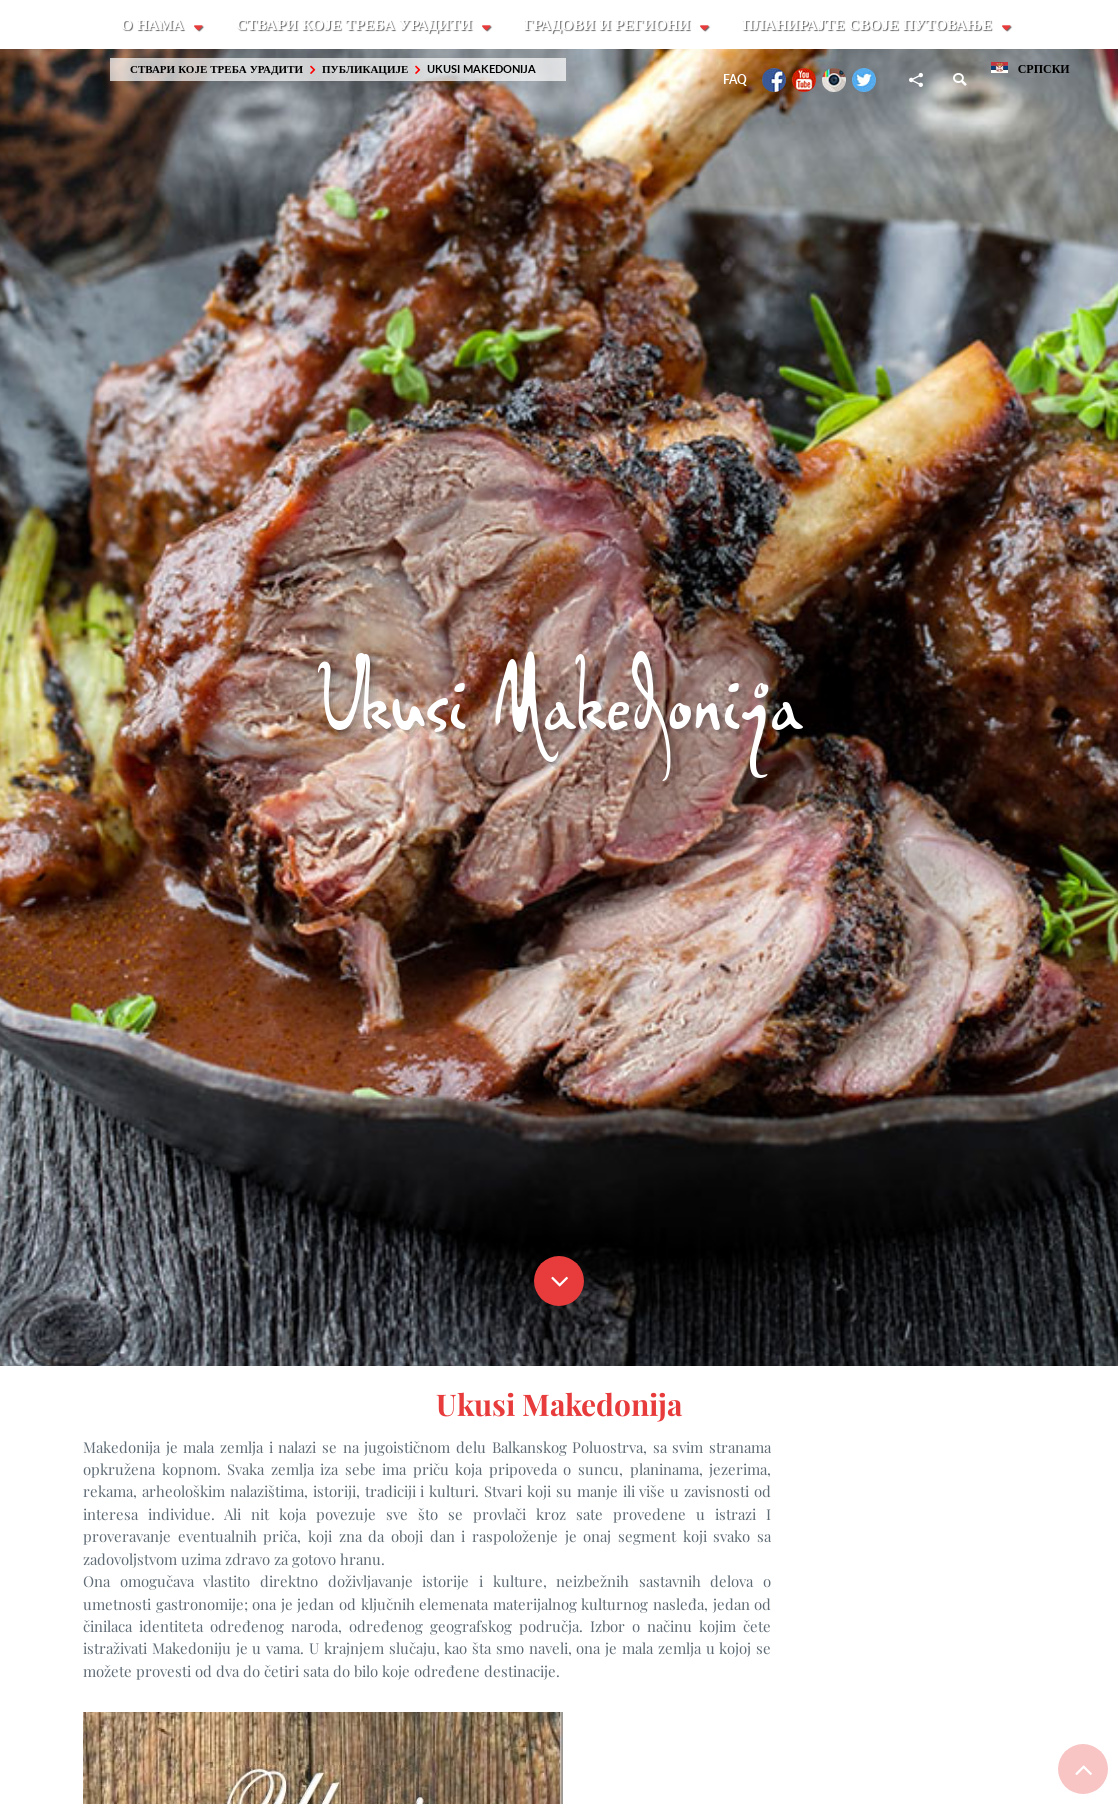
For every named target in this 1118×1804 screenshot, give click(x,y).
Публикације (365, 69)
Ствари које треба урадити (357, 25)
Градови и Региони (611, 25)
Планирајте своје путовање (872, 25)
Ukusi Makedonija (481, 69)
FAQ (735, 80)
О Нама (154, 25)
